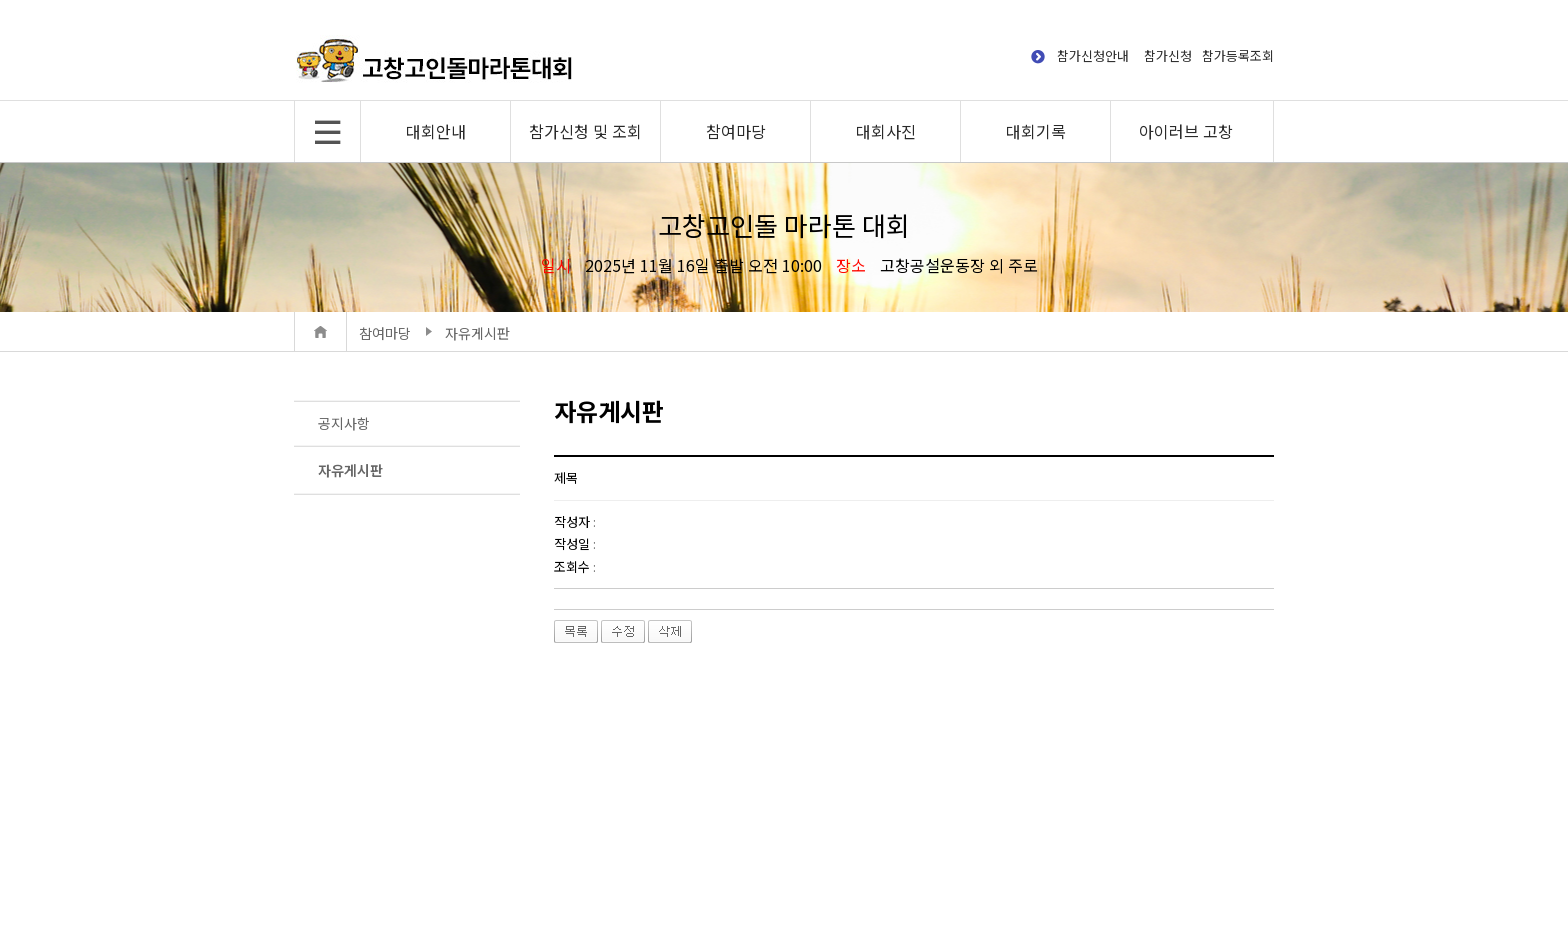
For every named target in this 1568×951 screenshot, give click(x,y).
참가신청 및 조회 (585, 131)
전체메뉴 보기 (327, 131)
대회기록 (1036, 131)
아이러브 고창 (1186, 131)
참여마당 (736, 131)
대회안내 (436, 131)
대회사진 (886, 131)
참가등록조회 (1238, 55)
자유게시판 (350, 470)
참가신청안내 (1093, 55)
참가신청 (1168, 55)
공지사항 (344, 423)
